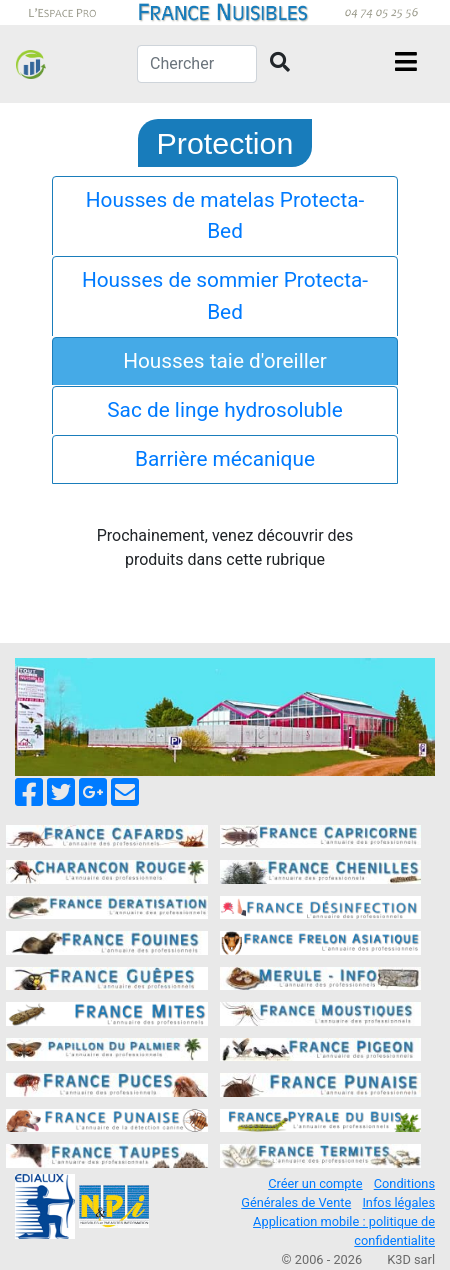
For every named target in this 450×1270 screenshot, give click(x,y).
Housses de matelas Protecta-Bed (225, 215)
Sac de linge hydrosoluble (225, 410)
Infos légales (398, 1202)
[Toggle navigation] (406, 64)
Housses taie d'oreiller (225, 361)
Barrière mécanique (225, 459)
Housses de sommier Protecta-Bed (225, 295)
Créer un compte (315, 1183)
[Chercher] (197, 64)
